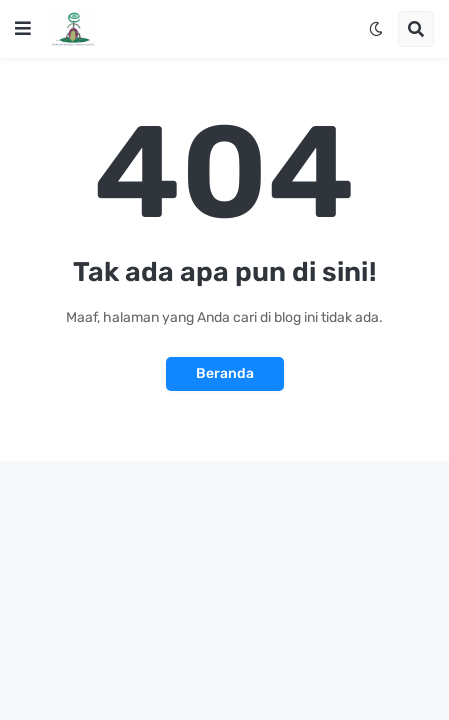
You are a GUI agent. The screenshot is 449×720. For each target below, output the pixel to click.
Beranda (225, 373)
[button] (23, 29)
